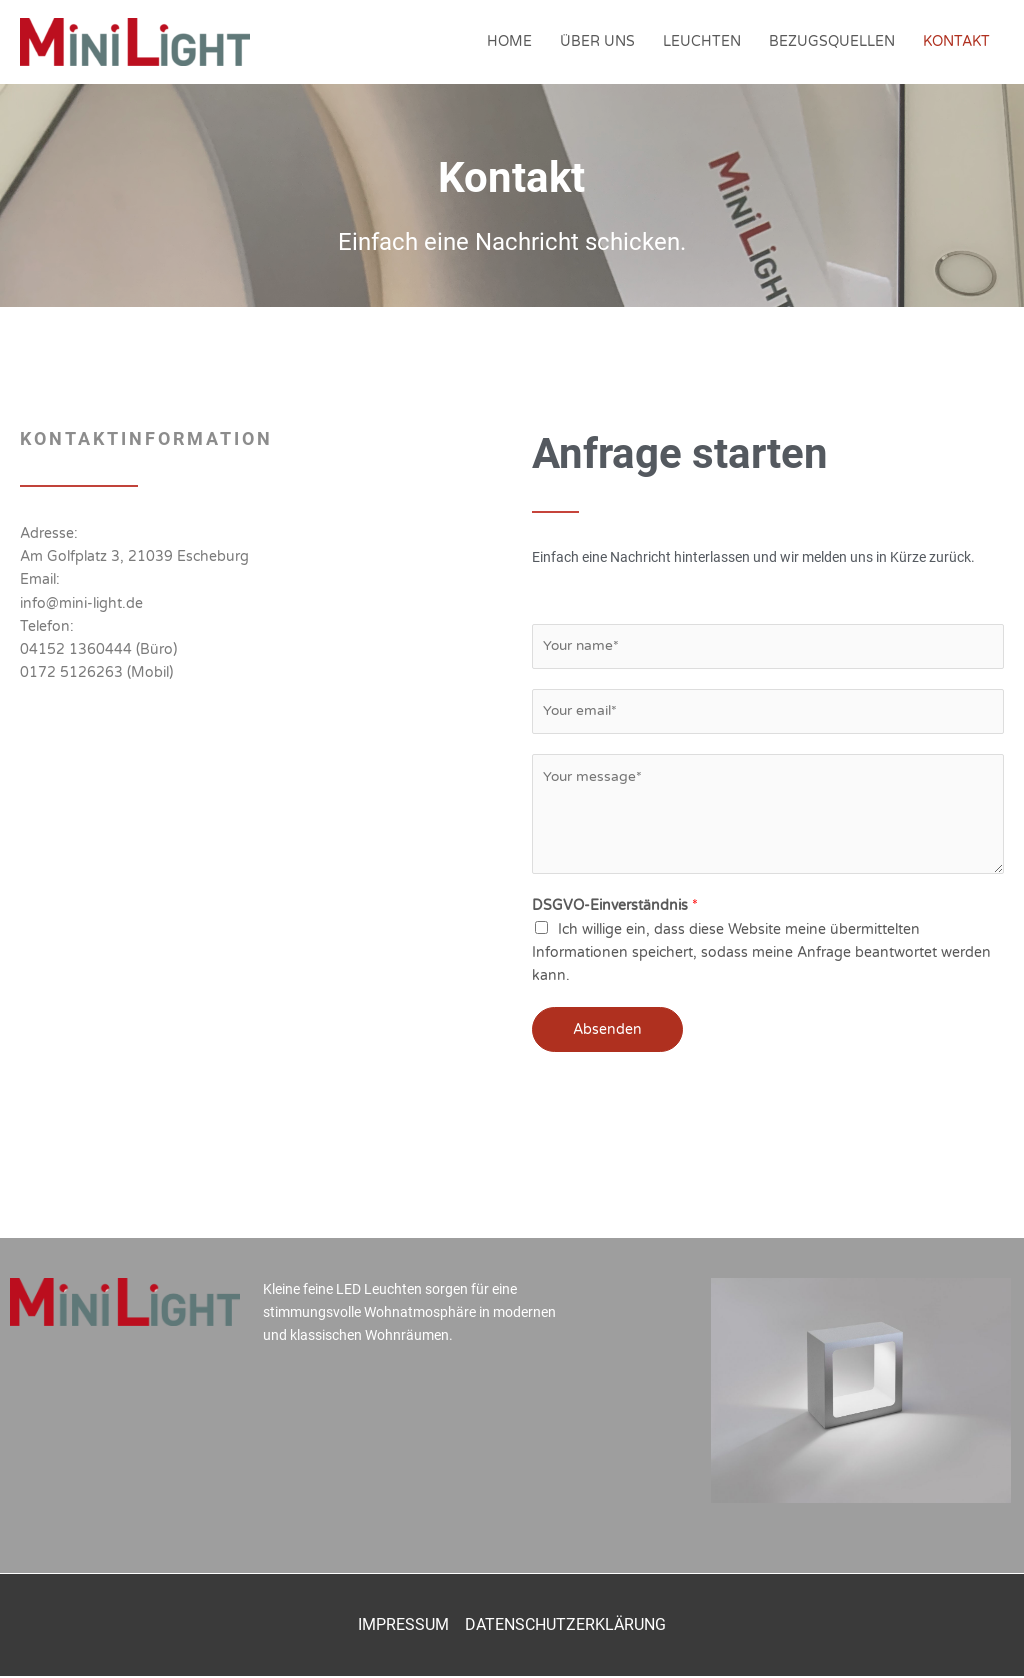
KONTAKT (956, 41)
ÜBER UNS (597, 41)
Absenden (607, 1030)
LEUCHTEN (702, 41)
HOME (509, 41)
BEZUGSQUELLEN (832, 41)
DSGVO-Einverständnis (615, 907)
